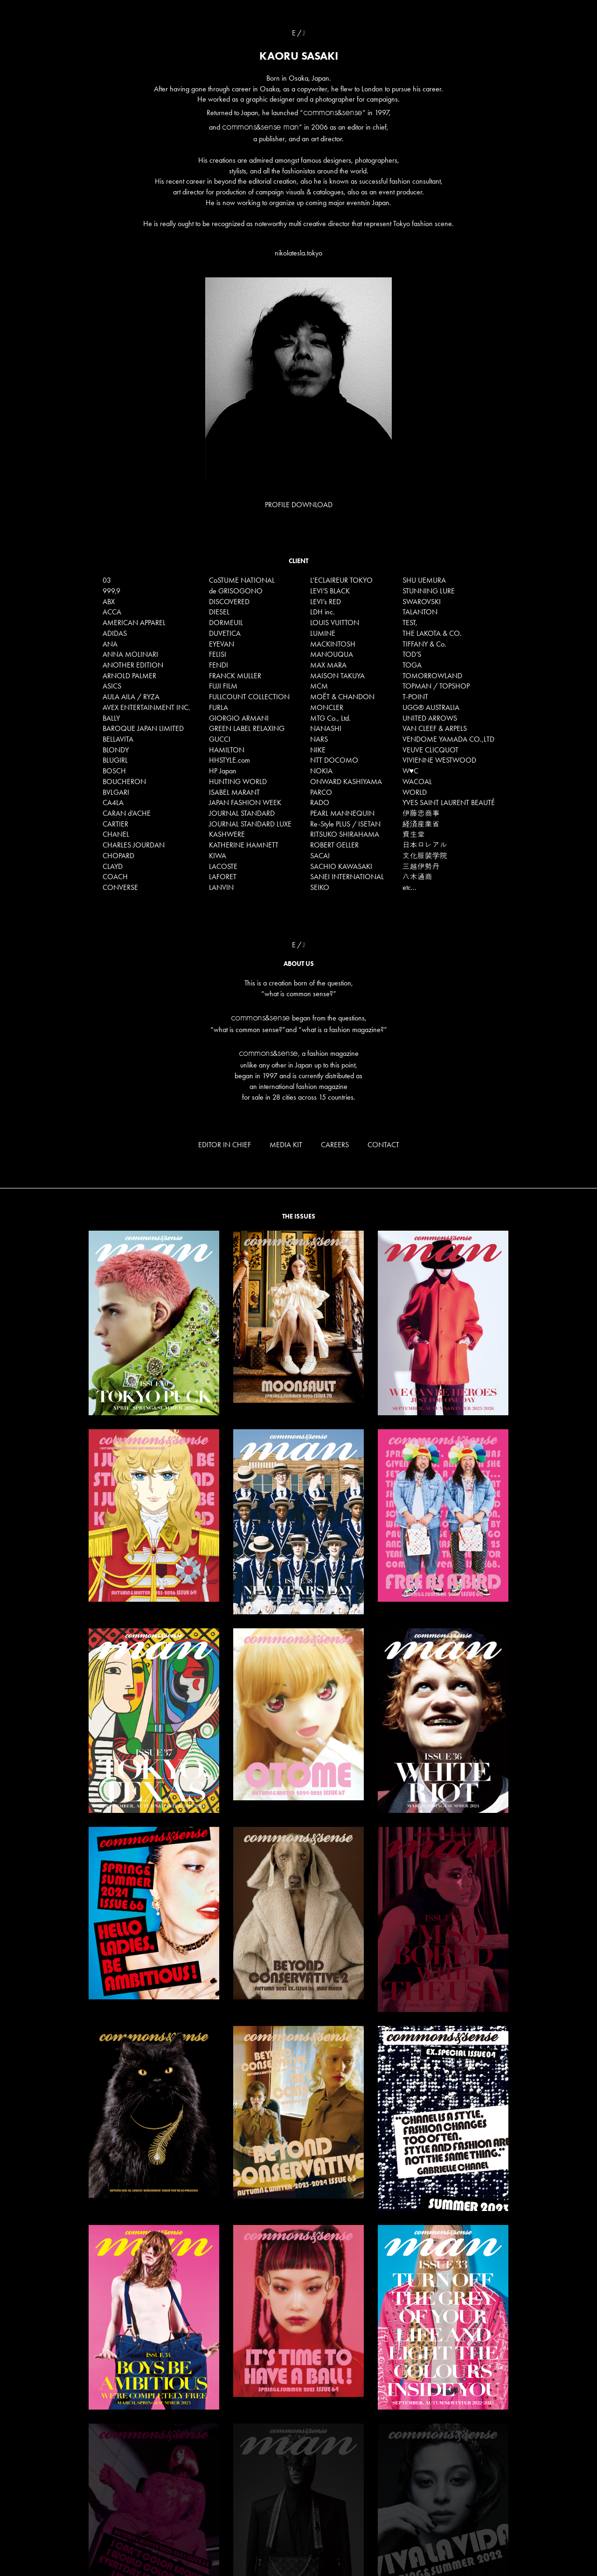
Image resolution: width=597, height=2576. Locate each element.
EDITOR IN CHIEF (224, 1144)
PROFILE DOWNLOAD (299, 504)
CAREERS (335, 1144)
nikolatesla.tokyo (298, 252)
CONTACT (383, 1144)
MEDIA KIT (286, 1144)
